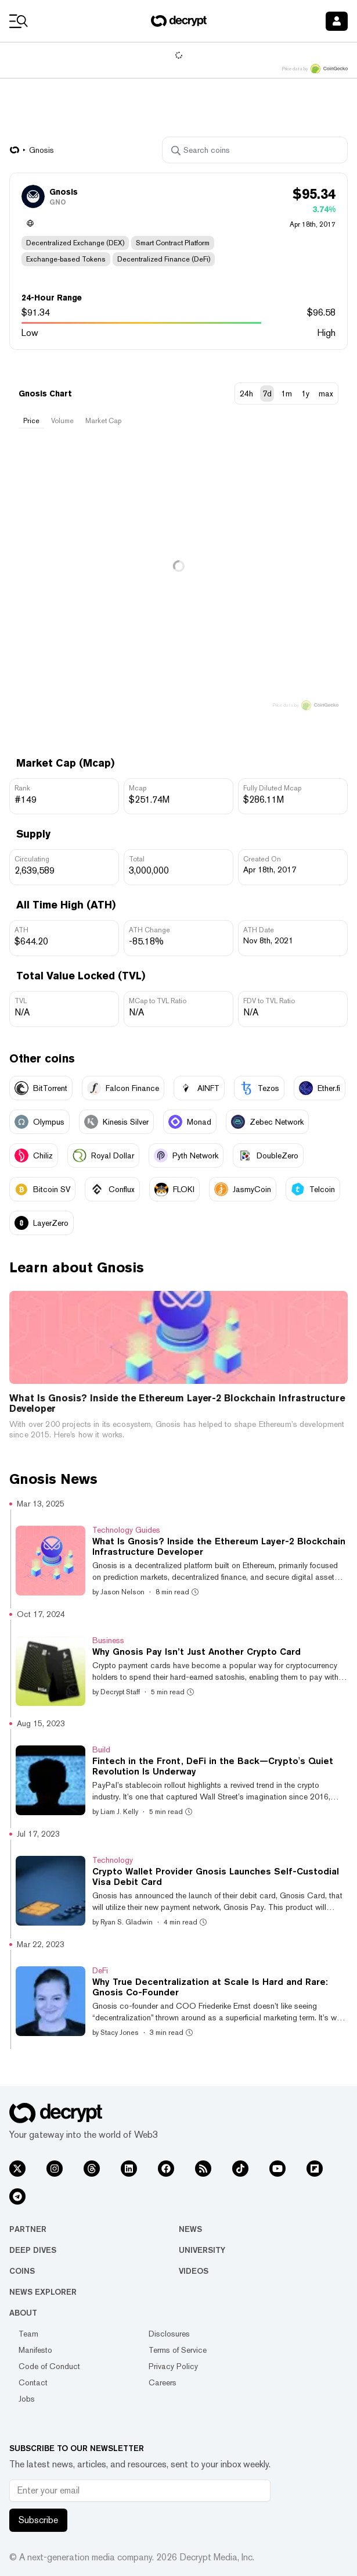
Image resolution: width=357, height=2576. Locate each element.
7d (267, 393)
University (202, 2250)
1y (305, 393)
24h (246, 393)
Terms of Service (178, 2350)
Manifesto (35, 2350)
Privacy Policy (173, 2366)
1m (286, 393)
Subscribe (38, 2519)
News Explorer (43, 2291)
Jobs (27, 2398)
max (326, 393)
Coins (22, 2271)
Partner (27, 2229)
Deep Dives (32, 2250)
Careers (162, 2382)
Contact (33, 2382)
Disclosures (169, 2333)
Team (28, 2333)
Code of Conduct (49, 2366)
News (190, 2229)
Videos (193, 2271)
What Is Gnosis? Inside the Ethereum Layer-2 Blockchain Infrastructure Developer (177, 1403)
